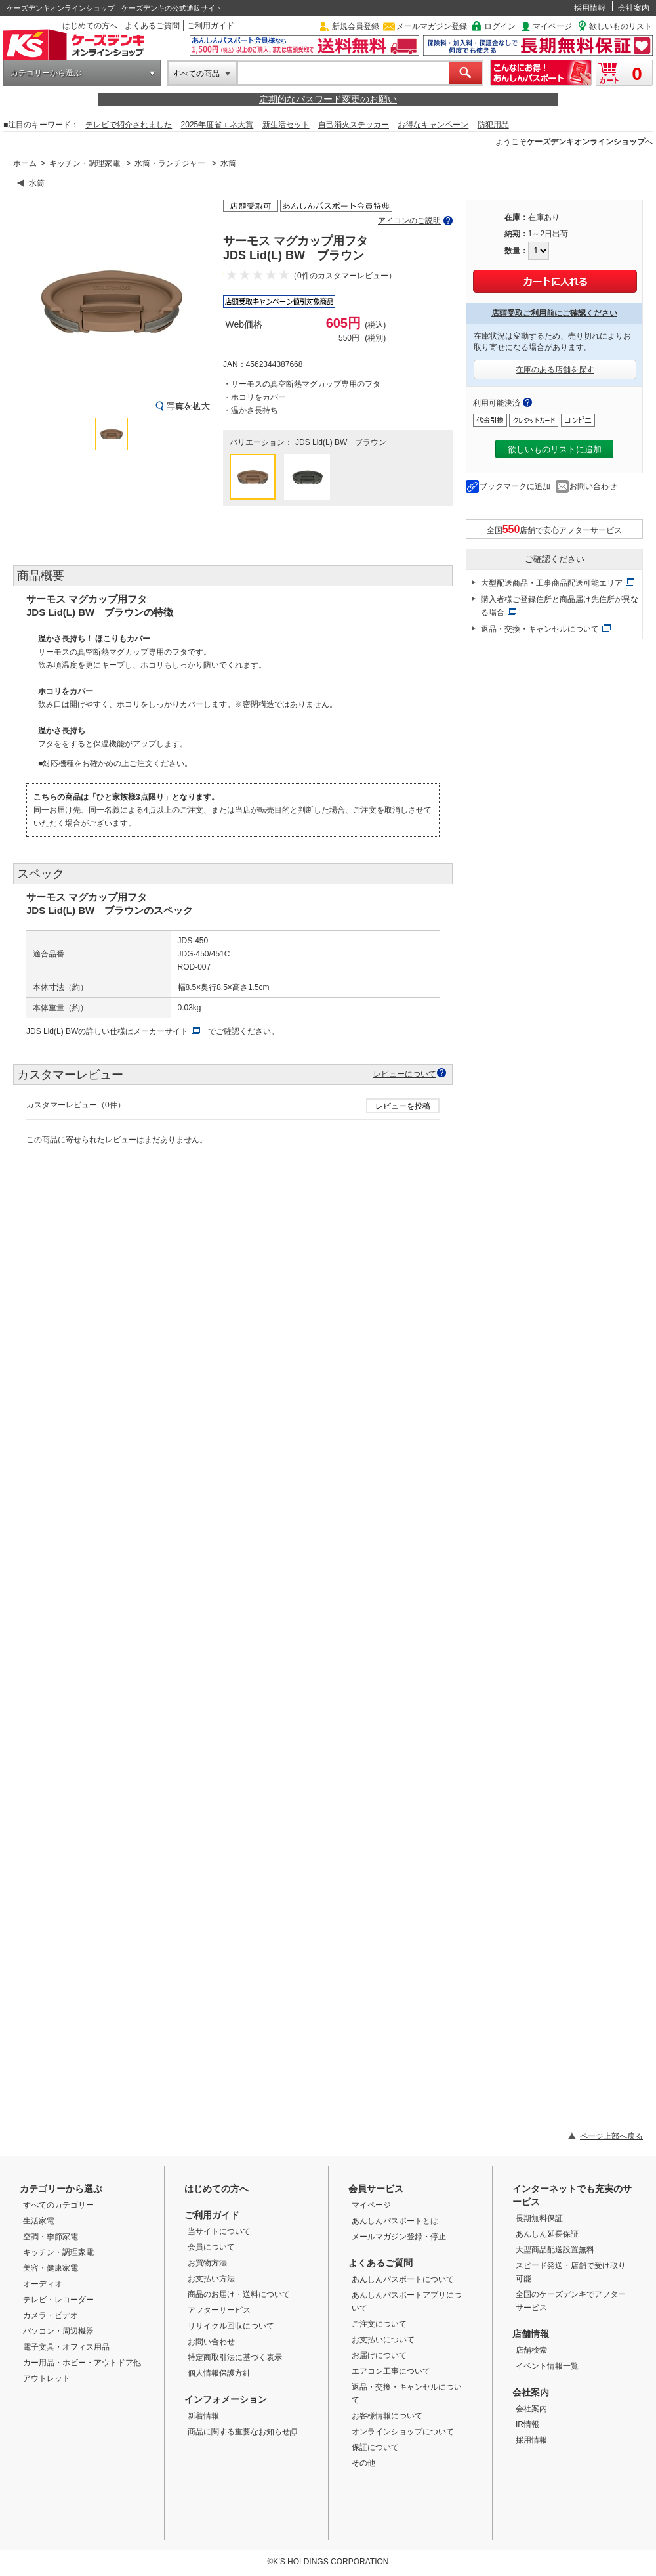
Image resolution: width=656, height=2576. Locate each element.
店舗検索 (531, 2350)
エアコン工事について (391, 2371)
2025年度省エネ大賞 (217, 124)
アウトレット (46, 2378)
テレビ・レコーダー (58, 2299)
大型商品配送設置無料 (555, 2249)
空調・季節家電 (50, 2236)
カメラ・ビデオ (50, 2315)
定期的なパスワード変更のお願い (328, 99)
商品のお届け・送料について (239, 2294)
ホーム (25, 163)
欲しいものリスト (620, 26)
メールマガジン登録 (431, 26)
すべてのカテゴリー (58, 2205)
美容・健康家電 (50, 2268)
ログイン (500, 26)
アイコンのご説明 (409, 220)
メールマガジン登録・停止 (399, 2236)
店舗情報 (530, 2334)
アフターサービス (219, 2310)
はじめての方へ (89, 25)
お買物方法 (207, 2262)
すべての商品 (196, 73)
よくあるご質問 (152, 25)
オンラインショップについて (403, 2431)
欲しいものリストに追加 (555, 449)
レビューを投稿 (402, 1106)
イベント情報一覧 (547, 2366)
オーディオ (42, 2283)
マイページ (552, 26)
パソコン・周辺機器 (58, 2331)
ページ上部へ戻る (611, 2136)
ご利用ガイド (210, 25)
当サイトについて (219, 2231)
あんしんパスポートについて (403, 2279)
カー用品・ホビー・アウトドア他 (82, 2362)
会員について (211, 2247)
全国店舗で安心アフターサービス (555, 529)
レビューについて (404, 1073)
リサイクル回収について (231, 2325)
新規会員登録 (355, 26)
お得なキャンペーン (433, 124)
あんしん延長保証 (547, 2234)
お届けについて (379, 2355)
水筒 (228, 163)
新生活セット (286, 124)
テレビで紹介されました (128, 124)
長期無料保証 (539, 2218)
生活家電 (38, 2220)
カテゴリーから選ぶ (45, 72)
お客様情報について (387, 2415)
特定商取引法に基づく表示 (235, 2357)
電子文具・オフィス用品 (66, 2346)
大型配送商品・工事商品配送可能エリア (552, 583)
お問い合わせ (593, 486)
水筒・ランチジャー (169, 163)
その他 (363, 2463)
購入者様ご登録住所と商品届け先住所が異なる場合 (559, 606)
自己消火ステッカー (353, 124)
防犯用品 (493, 124)
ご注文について (379, 2324)
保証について (375, 2447)
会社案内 (633, 7)
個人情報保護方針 (219, 2373)
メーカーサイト (160, 1031)
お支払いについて (383, 2339)
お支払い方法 (211, 2278)
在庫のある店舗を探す (555, 369)
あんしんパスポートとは (395, 2220)
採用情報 (589, 7)
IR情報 (527, 2424)
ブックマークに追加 (515, 486)
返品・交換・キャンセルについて (540, 628)
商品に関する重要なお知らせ (242, 2431)
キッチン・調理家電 (84, 163)
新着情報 (203, 2415)
